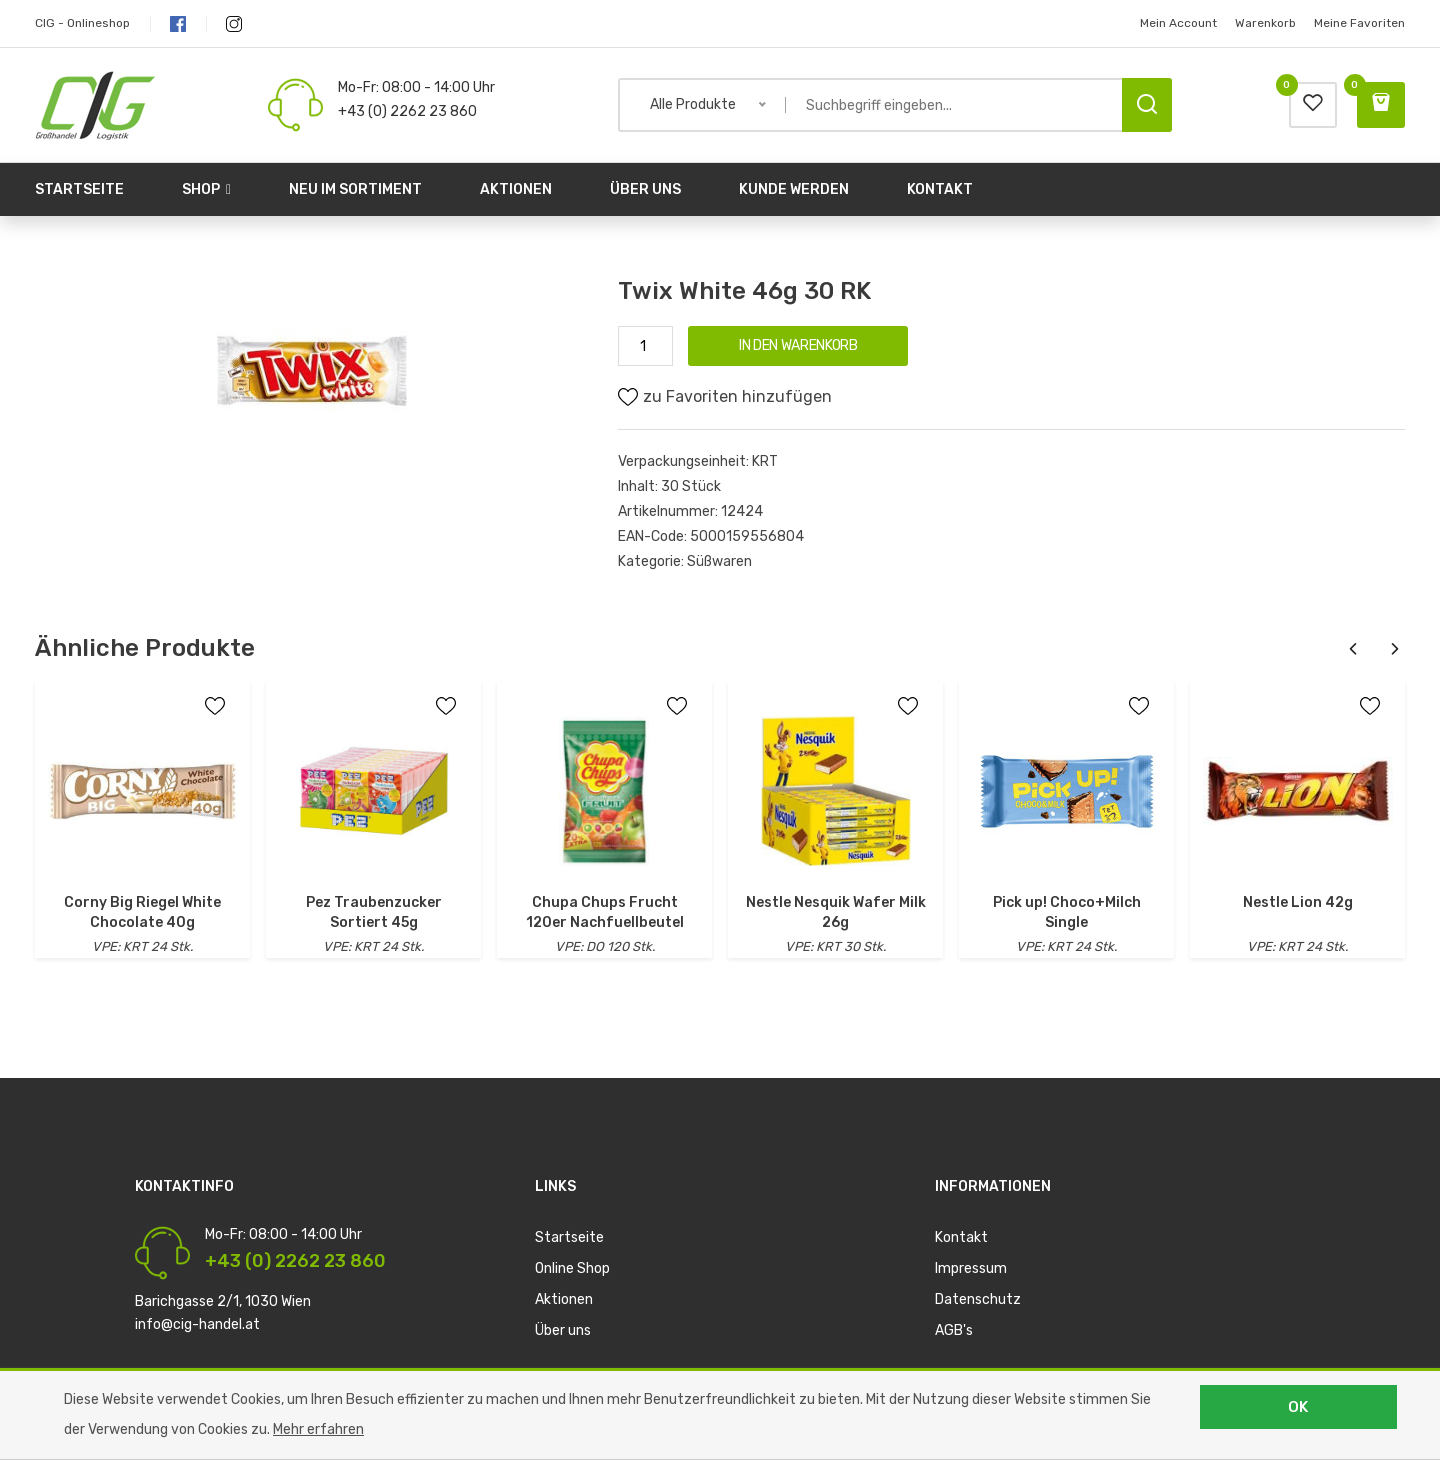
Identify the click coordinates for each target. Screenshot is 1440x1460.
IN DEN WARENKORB (798, 345)
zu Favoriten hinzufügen (725, 397)
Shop (206, 189)
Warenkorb (1265, 23)
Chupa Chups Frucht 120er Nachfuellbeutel (605, 912)
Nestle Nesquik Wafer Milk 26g (836, 912)
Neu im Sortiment (355, 189)
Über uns (645, 189)
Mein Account (1178, 23)
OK (1298, 1407)
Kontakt (940, 189)
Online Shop (572, 1268)
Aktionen (516, 189)
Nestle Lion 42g (1298, 902)
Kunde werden (794, 189)
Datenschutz (978, 1299)
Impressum (971, 1268)
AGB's (954, 1330)
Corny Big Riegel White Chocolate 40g (142, 912)
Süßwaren (719, 561)
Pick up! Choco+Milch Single (1067, 912)
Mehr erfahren (318, 1429)
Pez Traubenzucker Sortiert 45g (374, 912)
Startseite (79, 189)
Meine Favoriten (1359, 23)
